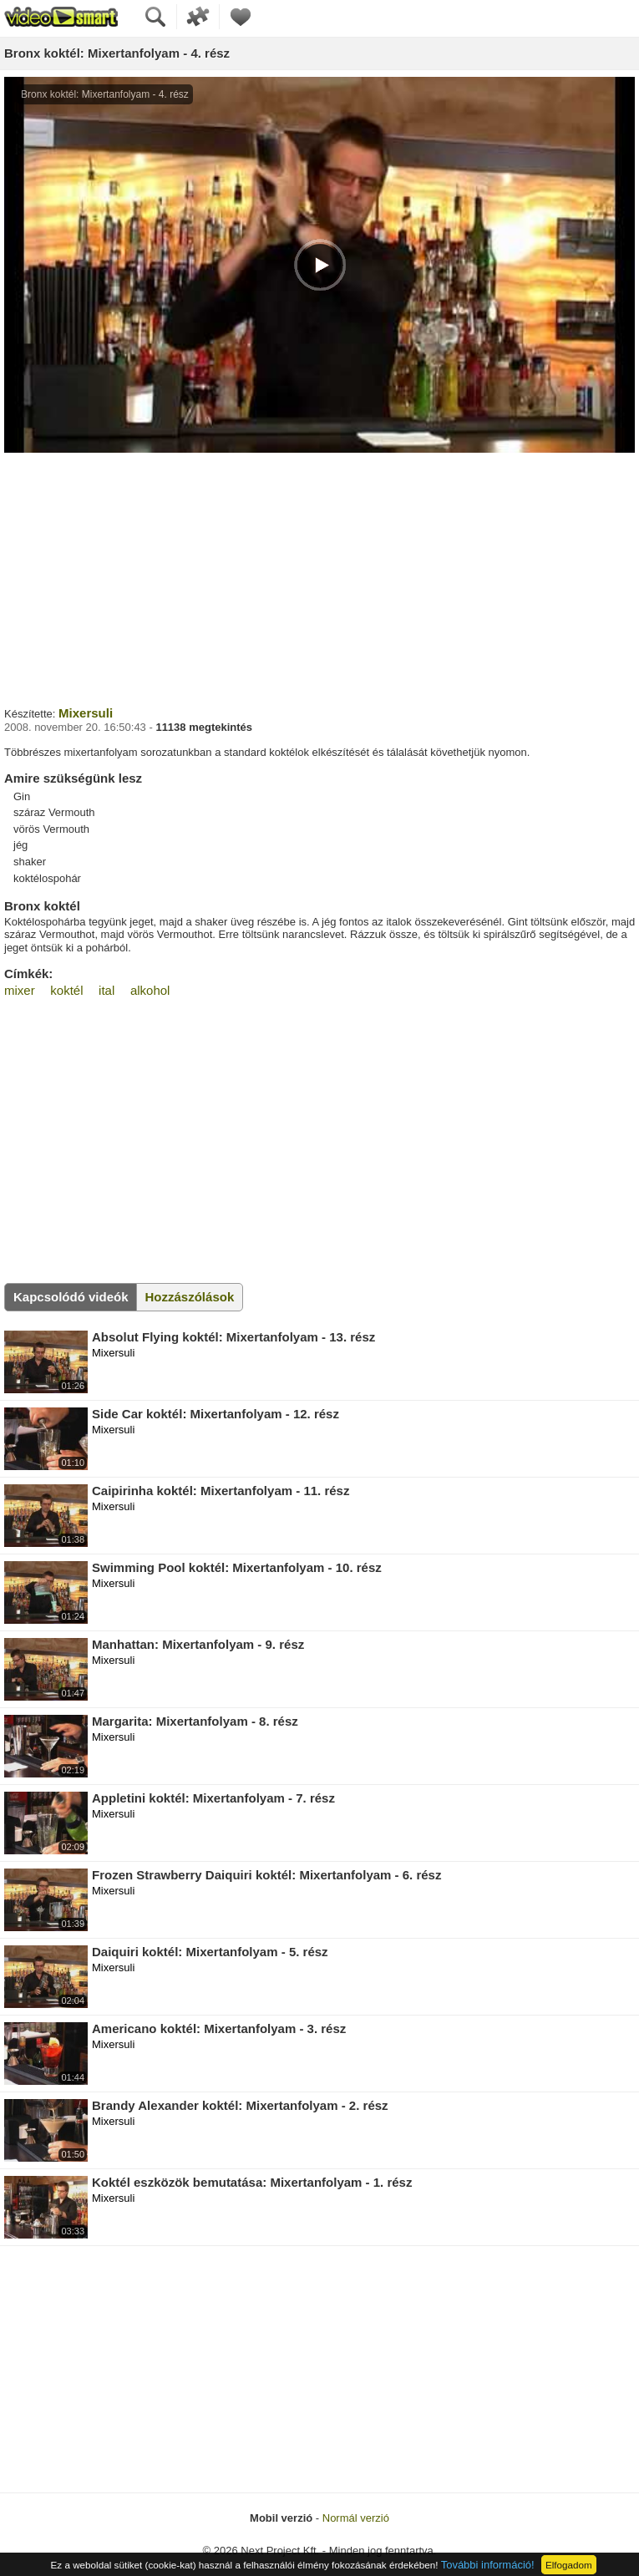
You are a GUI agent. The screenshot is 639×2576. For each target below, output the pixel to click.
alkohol (150, 990)
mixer (19, 990)
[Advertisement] (319, 577)
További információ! (488, 2564)
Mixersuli (85, 713)
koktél (66, 990)
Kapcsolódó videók (71, 1297)
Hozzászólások (190, 1297)
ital (106, 990)
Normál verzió (355, 2518)
